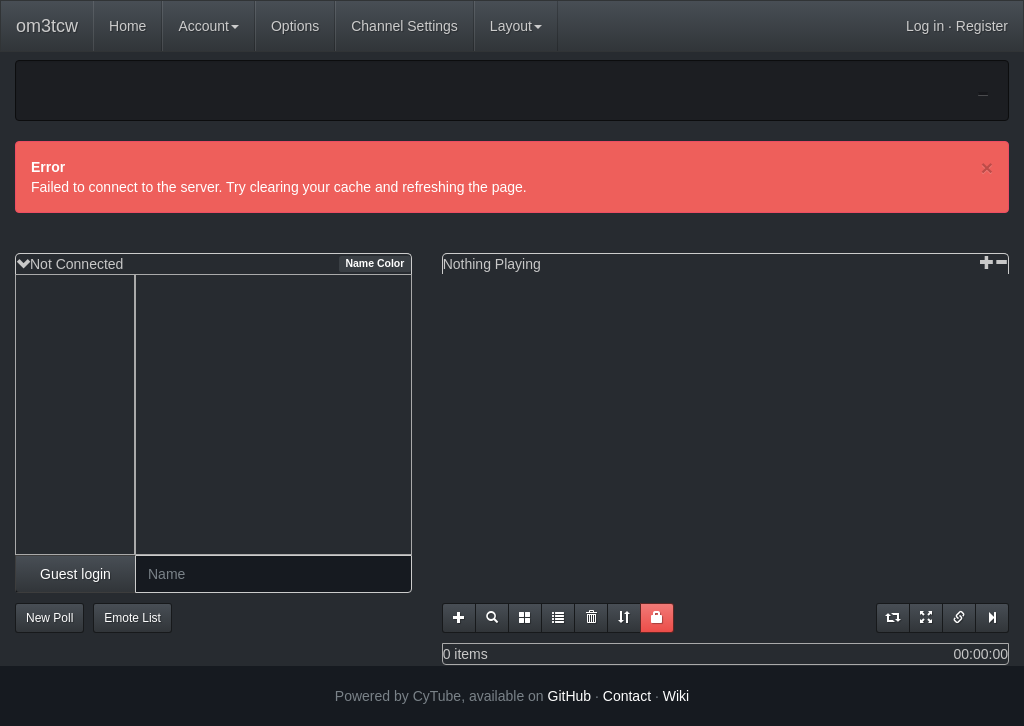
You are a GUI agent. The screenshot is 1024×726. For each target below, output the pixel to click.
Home (127, 26)
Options (295, 26)
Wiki (676, 696)
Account (208, 26)
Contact (627, 696)
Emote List (132, 618)
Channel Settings (404, 26)
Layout (516, 26)
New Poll (49, 618)
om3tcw (47, 26)
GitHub (570, 696)
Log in (925, 26)
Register (982, 26)
